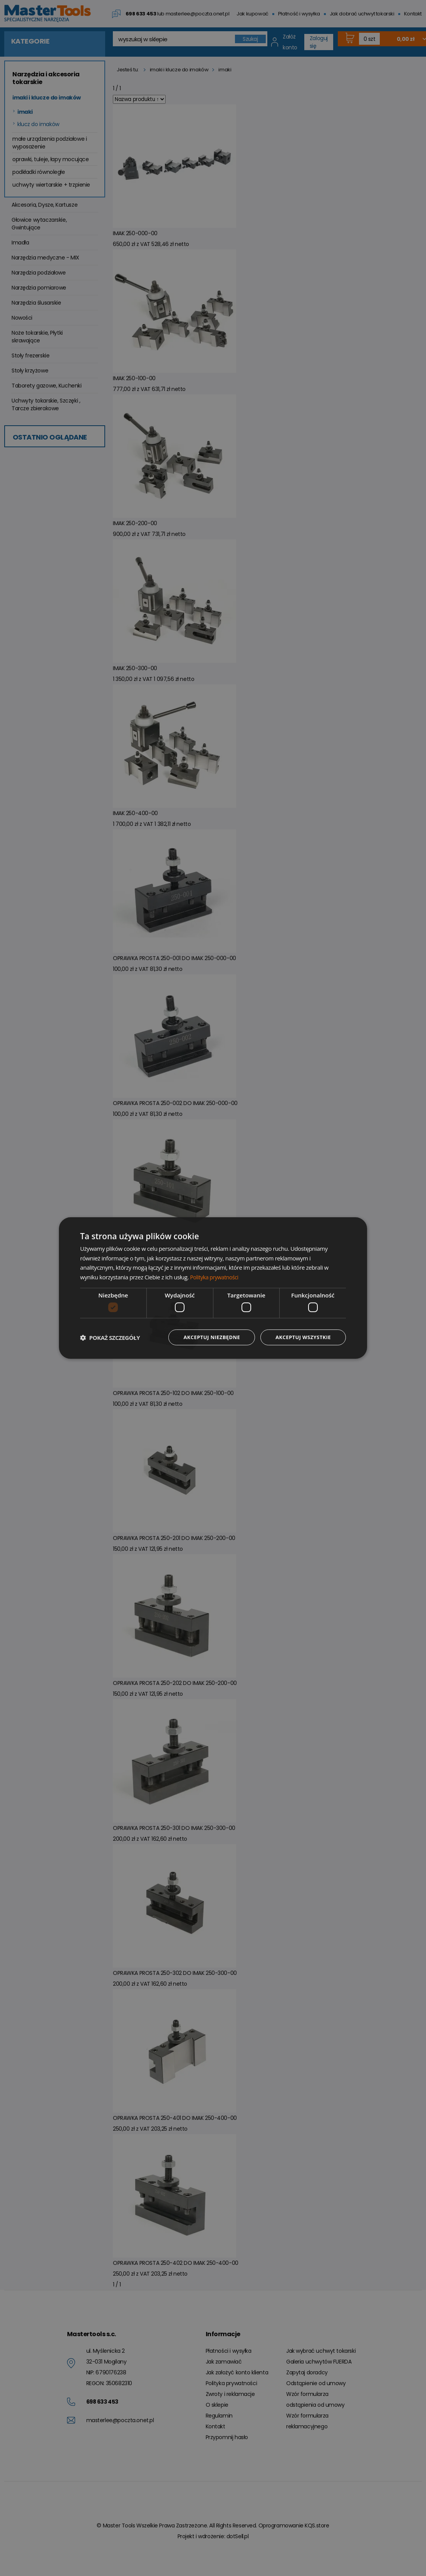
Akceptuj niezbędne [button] (205, 1337)
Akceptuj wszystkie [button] (301, 1337)
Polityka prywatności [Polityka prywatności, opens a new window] (216, 1276)
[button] (110, 1337)
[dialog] (213, 1288)
